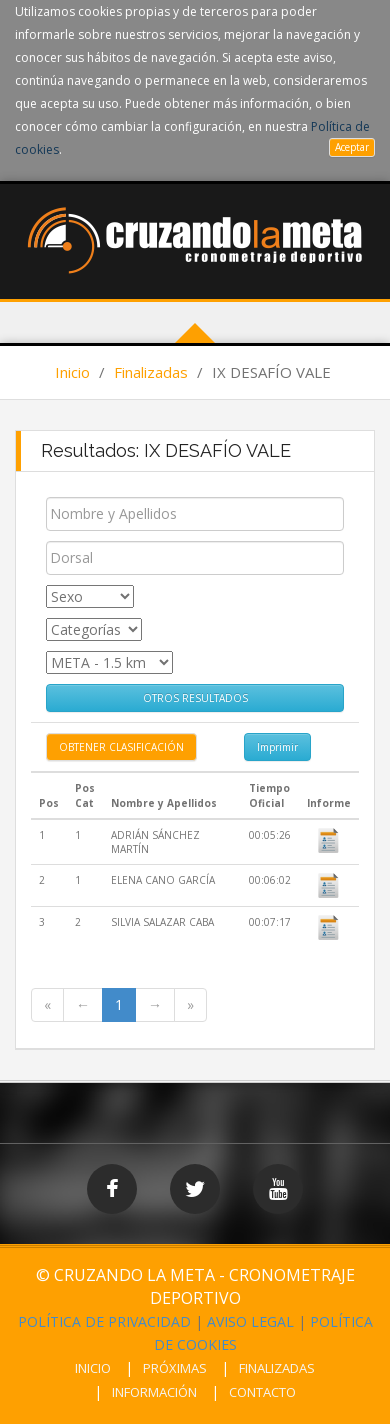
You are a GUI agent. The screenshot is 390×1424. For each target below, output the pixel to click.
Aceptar (352, 147)
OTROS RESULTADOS (195, 698)
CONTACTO (262, 1392)
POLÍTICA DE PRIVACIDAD (104, 1321)
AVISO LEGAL (250, 1321)
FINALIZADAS (277, 1368)
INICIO (93, 1368)
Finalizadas (151, 372)
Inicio (72, 372)
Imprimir (277, 747)
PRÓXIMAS (175, 1368)
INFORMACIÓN (154, 1392)
